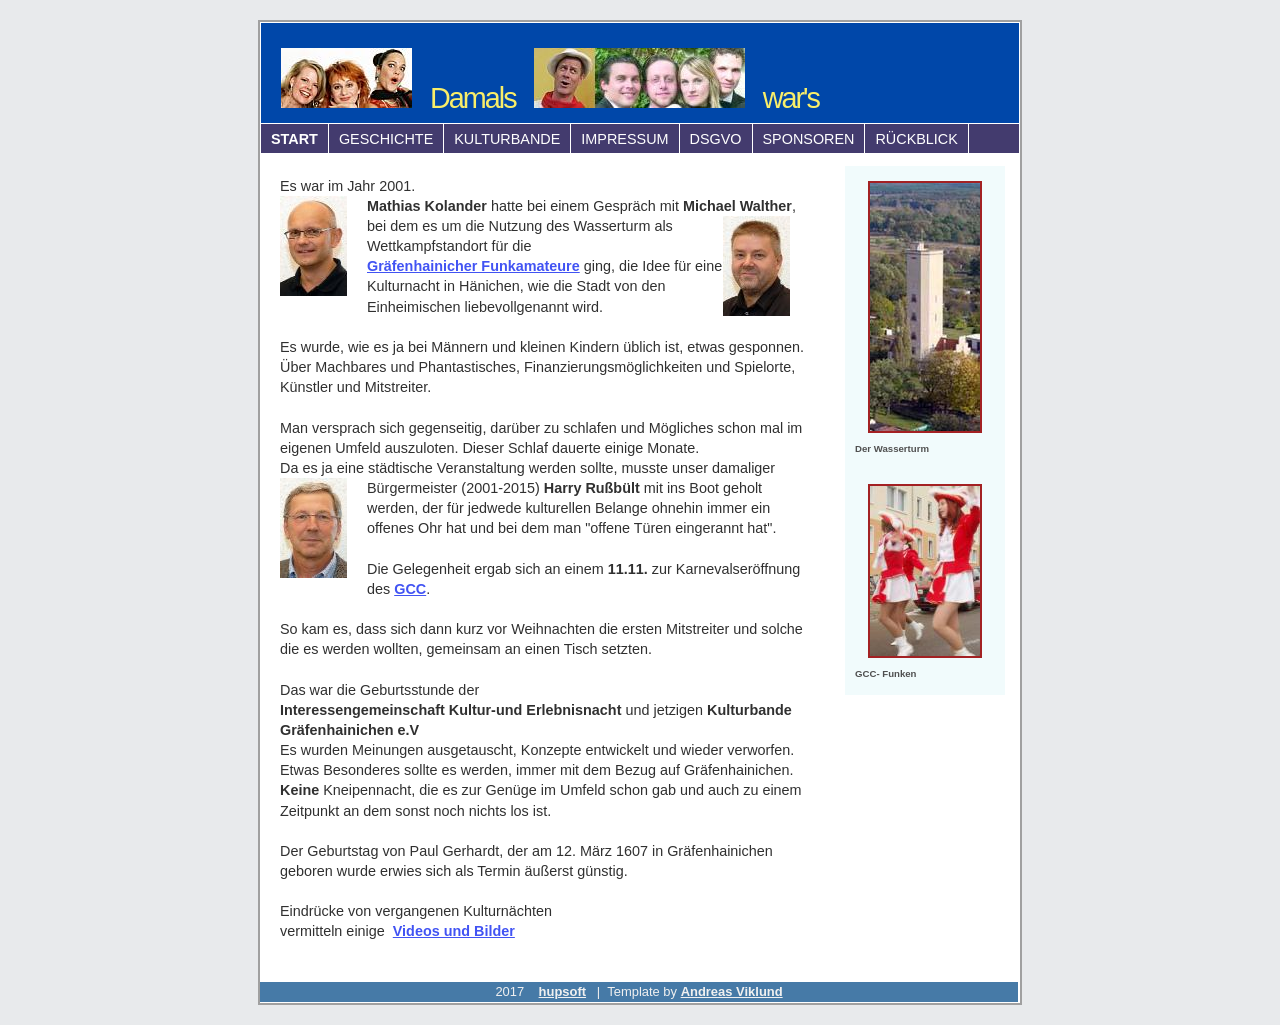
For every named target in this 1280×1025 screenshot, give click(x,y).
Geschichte (386, 139)
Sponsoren (809, 139)
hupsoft (562, 991)
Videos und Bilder (454, 931)
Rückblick (916, 139)
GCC (410, 589)
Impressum (624, 139)
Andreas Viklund (732, 991)
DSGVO (716, 139)
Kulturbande (507, 139)
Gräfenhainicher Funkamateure (473, 266)
